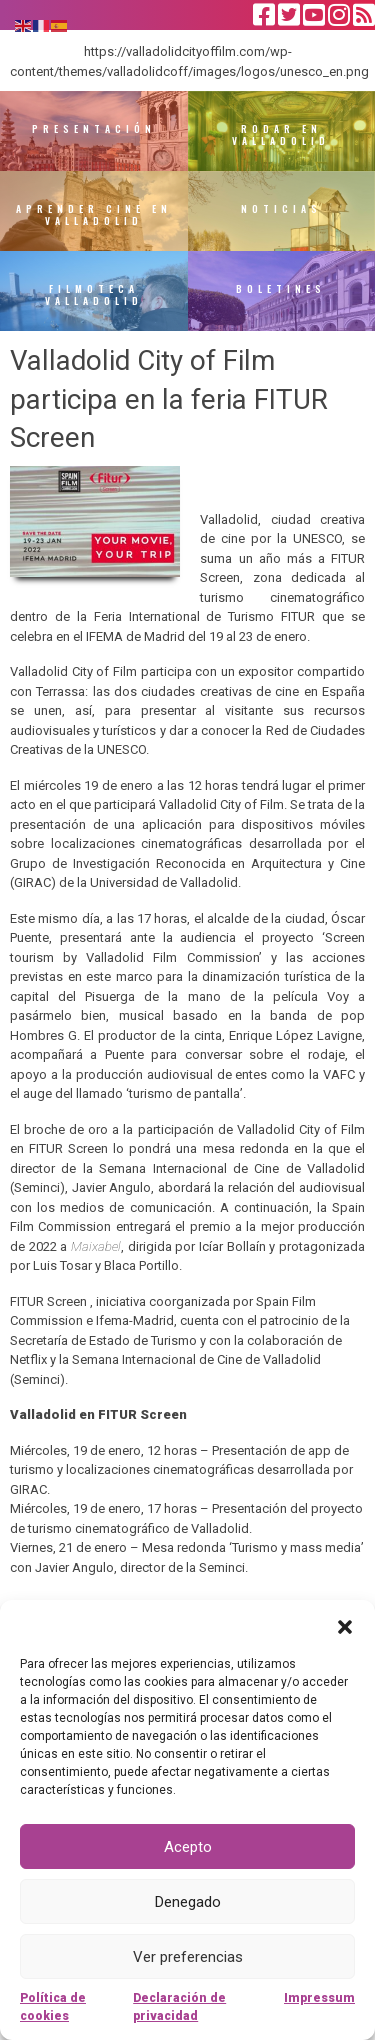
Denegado (188, 1902)
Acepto (188, 1847)
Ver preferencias (188, 1957)
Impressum (319, 1998)
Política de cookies (53, 2007)
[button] (345, 1625)
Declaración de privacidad (179, 2007)
